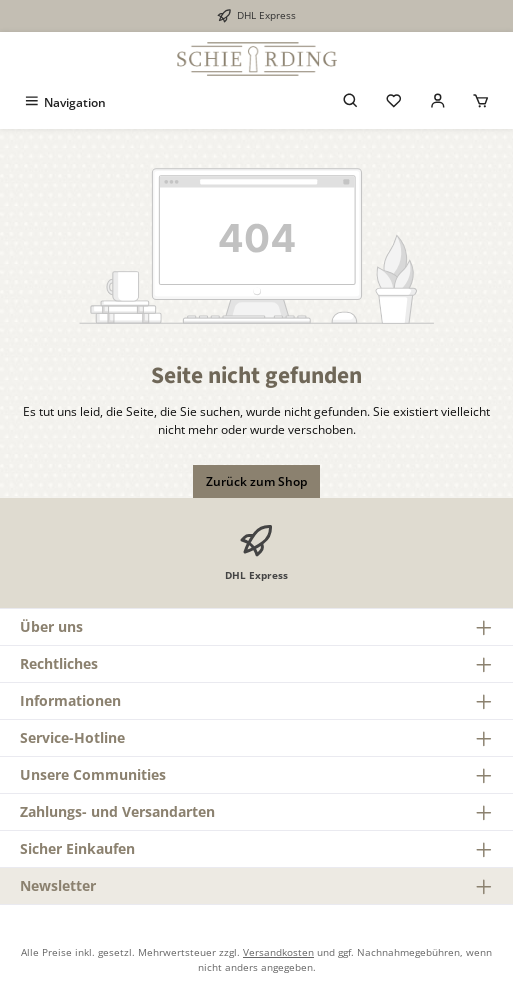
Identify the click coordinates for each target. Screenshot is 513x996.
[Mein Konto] (438, 102)
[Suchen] (351, 102)
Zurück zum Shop (256, 481)
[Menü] (64, 102)
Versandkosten (278, 952)
